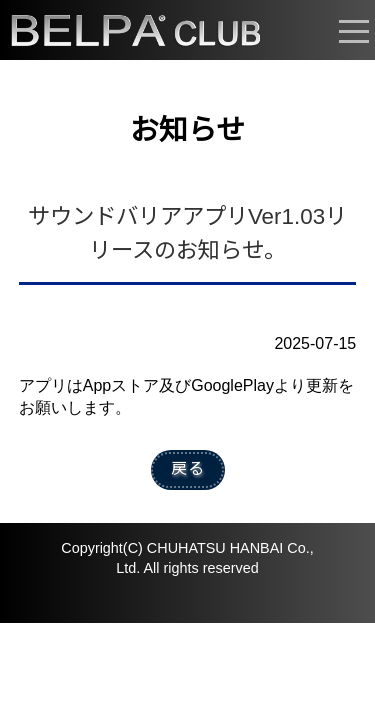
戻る (188, 468)
